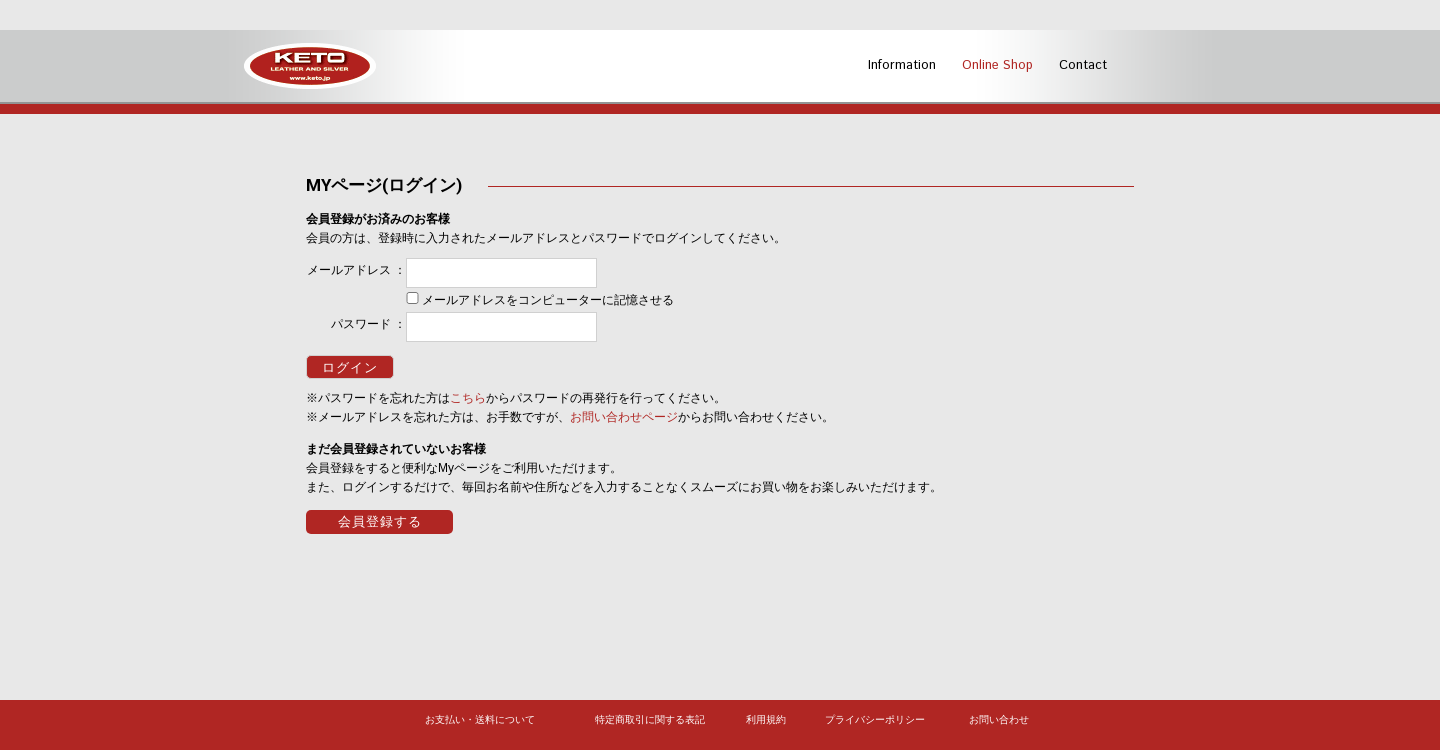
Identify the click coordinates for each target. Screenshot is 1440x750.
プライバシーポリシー (875, 720)
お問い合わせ (999, 720)
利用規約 (766, 720)
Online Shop (997, 65)
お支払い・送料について (480, 720)
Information (902, 65)
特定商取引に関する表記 (650, 720)
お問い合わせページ (624, 417)
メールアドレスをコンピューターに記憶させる (548, 300)
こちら (468, 398)
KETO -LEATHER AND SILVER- (310, 66)
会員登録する (380, 521)
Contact (1083, 65)
